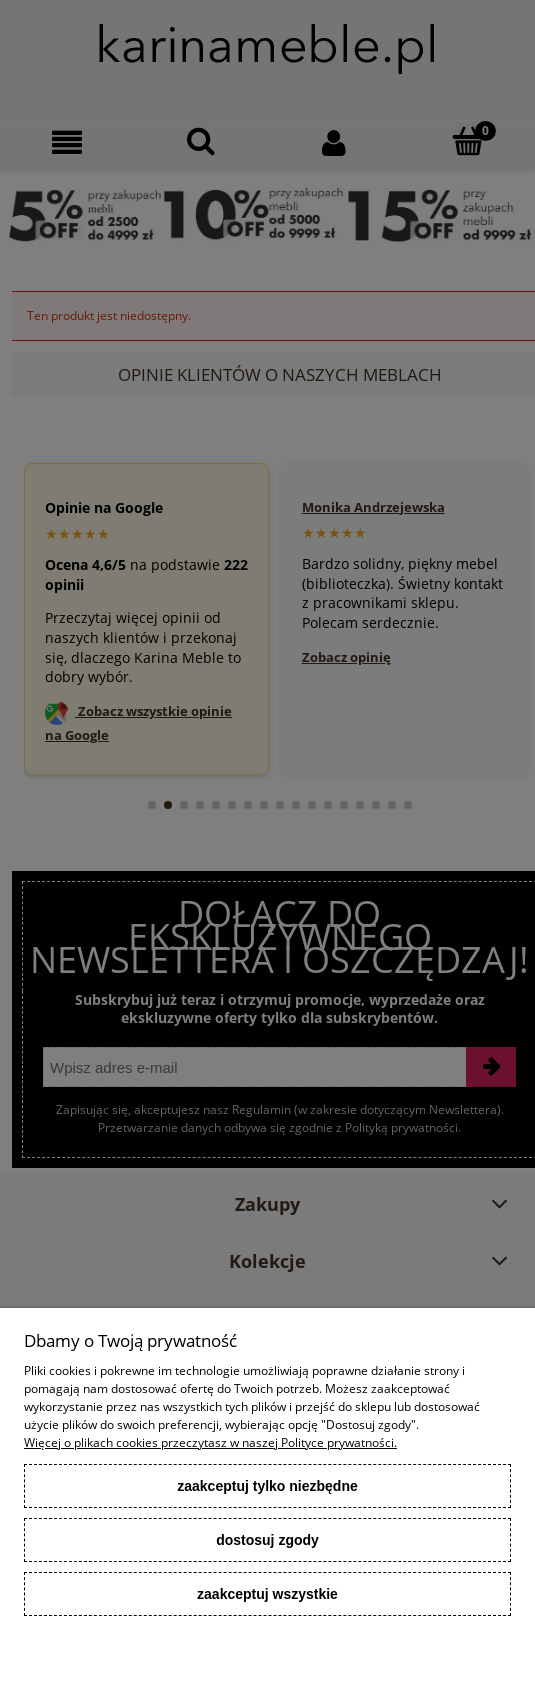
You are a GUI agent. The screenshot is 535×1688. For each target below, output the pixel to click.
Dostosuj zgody (267, 1540)
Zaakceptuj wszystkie (267, 1594)
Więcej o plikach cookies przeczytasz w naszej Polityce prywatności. (210, 1442)
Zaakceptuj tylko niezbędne (267, 1486)
